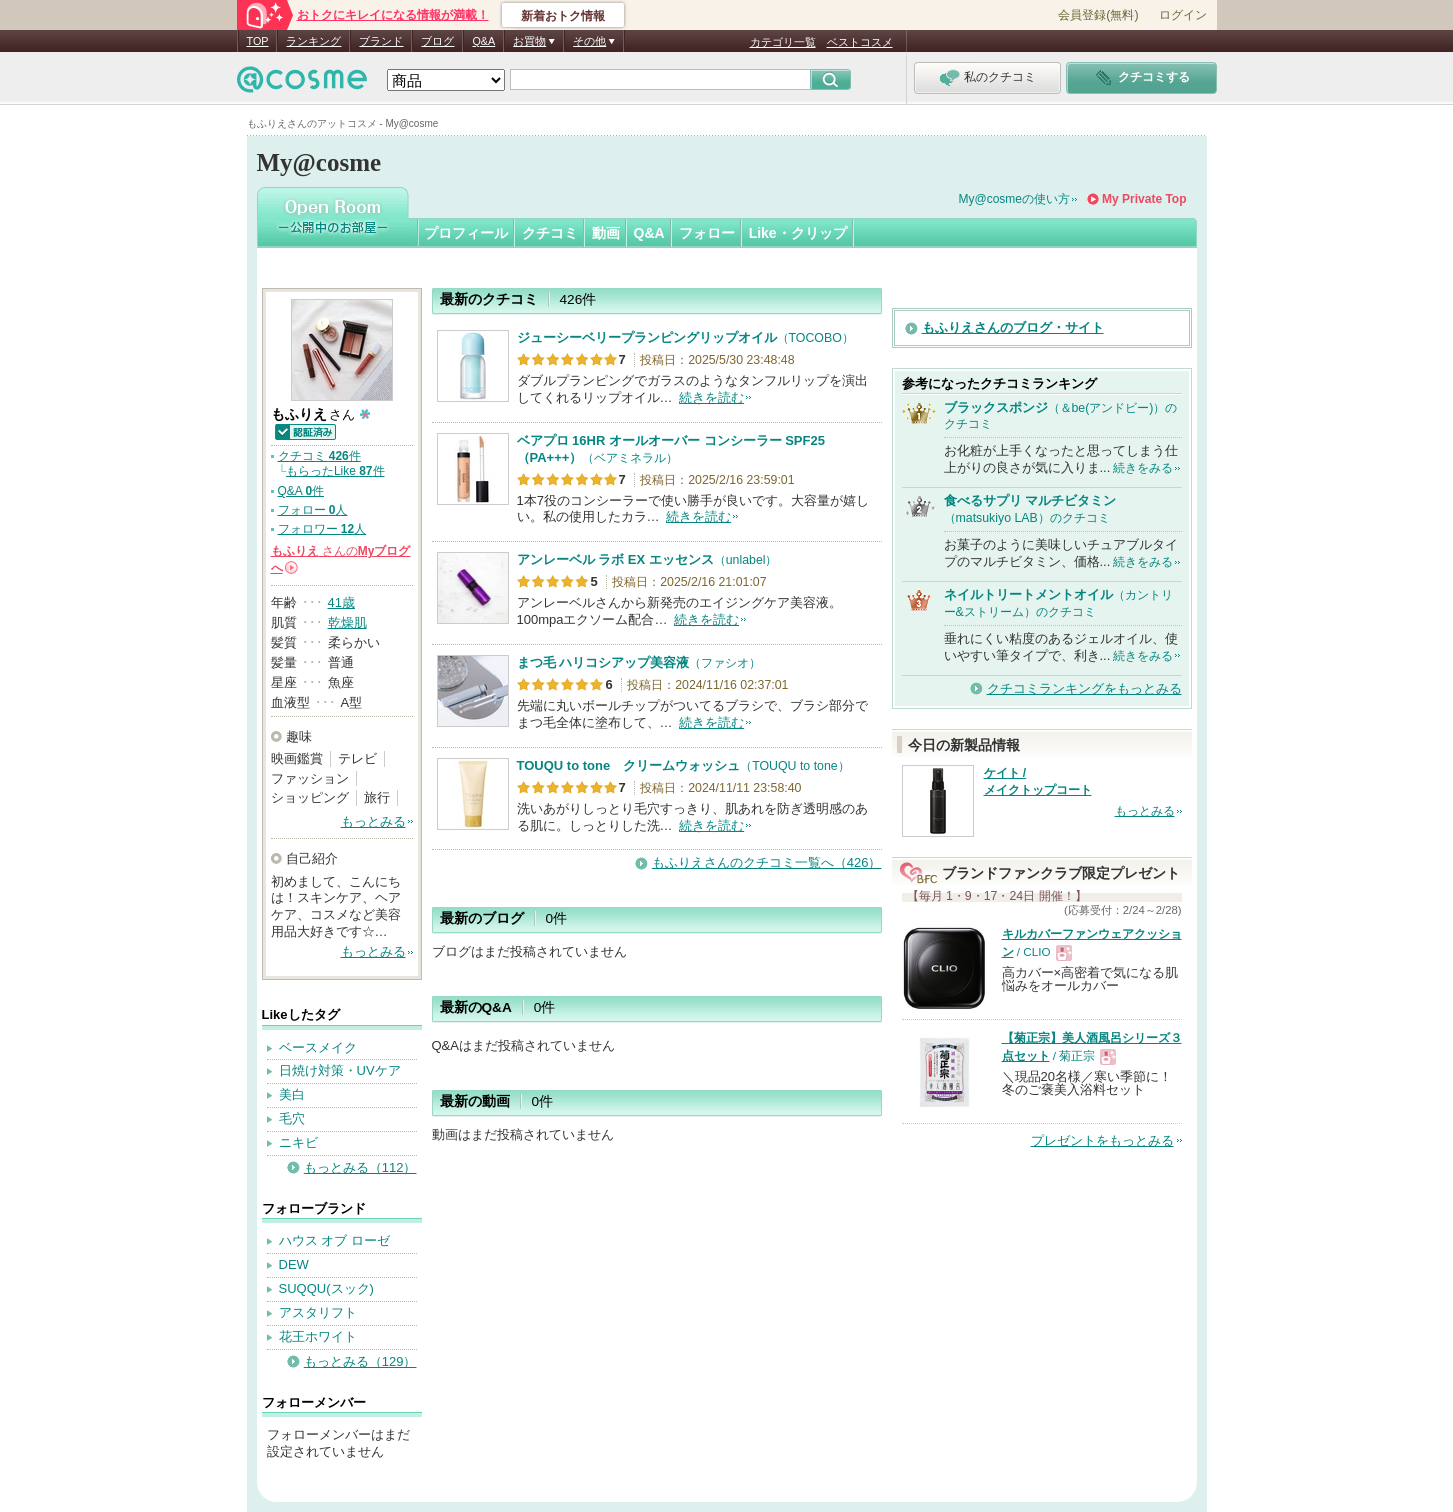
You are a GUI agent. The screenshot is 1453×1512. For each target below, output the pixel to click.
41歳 (341, 602)
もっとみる (373, 821)
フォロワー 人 (322, 529)
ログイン (1183, 15)
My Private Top (1144, 199)
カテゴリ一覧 (783, 42)
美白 (292, 1094)
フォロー (707, 233)
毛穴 (292, 1118)
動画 (606, 233)
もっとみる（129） (360, 1361)
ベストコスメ (860, 42)
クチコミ (550, 233)
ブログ (437, 41)
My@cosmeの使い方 (1015, 199)
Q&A (483, 41)
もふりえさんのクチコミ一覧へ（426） (767, 862)
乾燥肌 (347, 622)
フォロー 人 (313, 510)
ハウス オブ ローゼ (334, 1240)
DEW (294, 1264)
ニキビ (298, 1142)
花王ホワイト (318, 1336)
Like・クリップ (798, 233)
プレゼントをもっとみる (1102, 1140)
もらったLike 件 (335, 471)
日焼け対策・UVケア (340, 1070)
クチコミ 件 (319, 456)
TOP (258, 41)
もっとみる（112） (360, 1167)
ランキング (313, 41)
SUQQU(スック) (326, 1288)
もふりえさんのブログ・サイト (1013, 327)
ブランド (381, 41)
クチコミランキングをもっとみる (1084, 688)
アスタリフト (318, 1312)
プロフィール (466, 233)
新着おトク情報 (563, 16)
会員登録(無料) (1098, 15)
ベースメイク (318, 1047)
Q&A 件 (301, 491)
